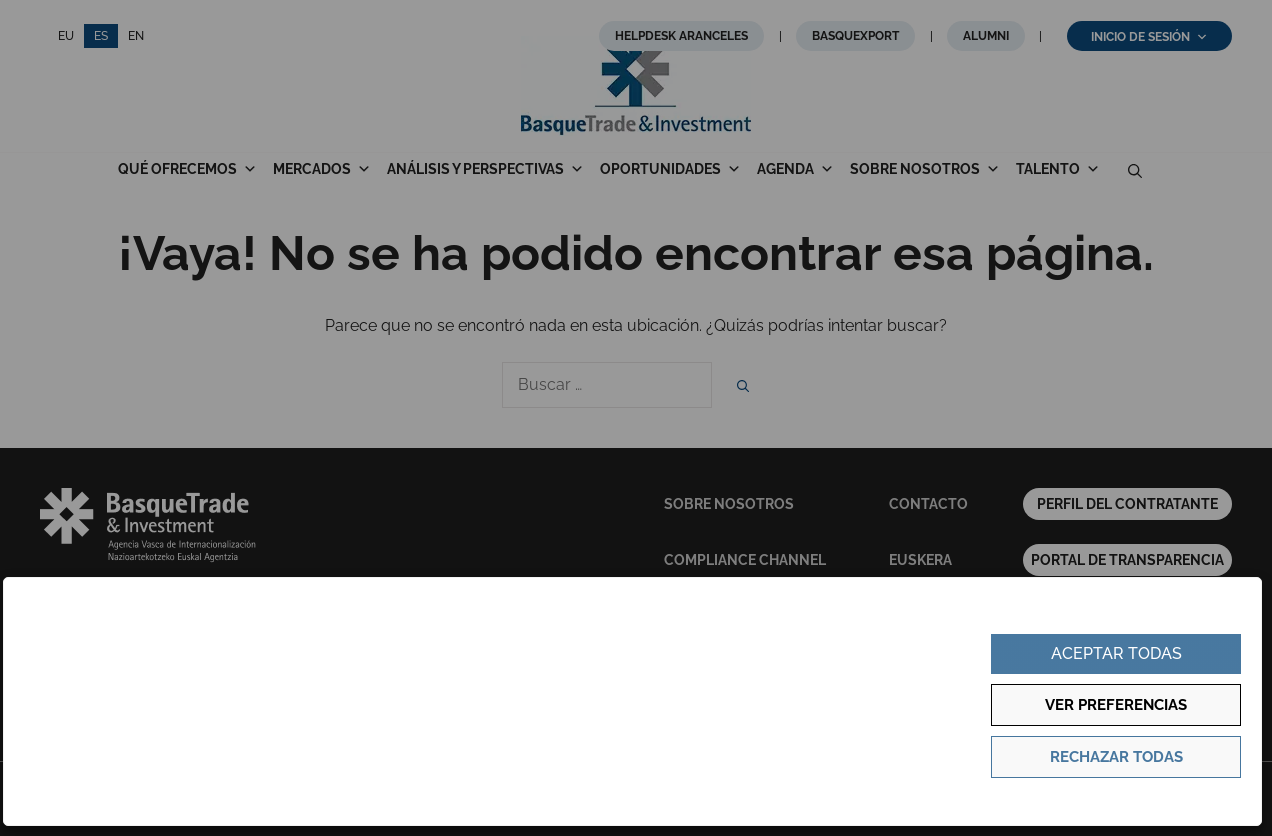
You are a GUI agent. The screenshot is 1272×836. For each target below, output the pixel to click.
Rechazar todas (1116, 757)
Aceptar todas (1116, 653)
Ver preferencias (1116, 705)
